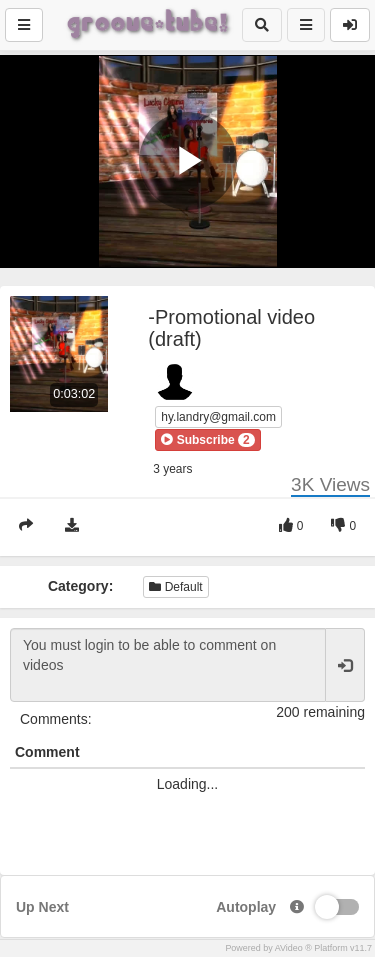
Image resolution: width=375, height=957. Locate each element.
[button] (207, 440)
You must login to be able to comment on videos (168, 665)
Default (175, 587)
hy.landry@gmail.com (218, 417)
